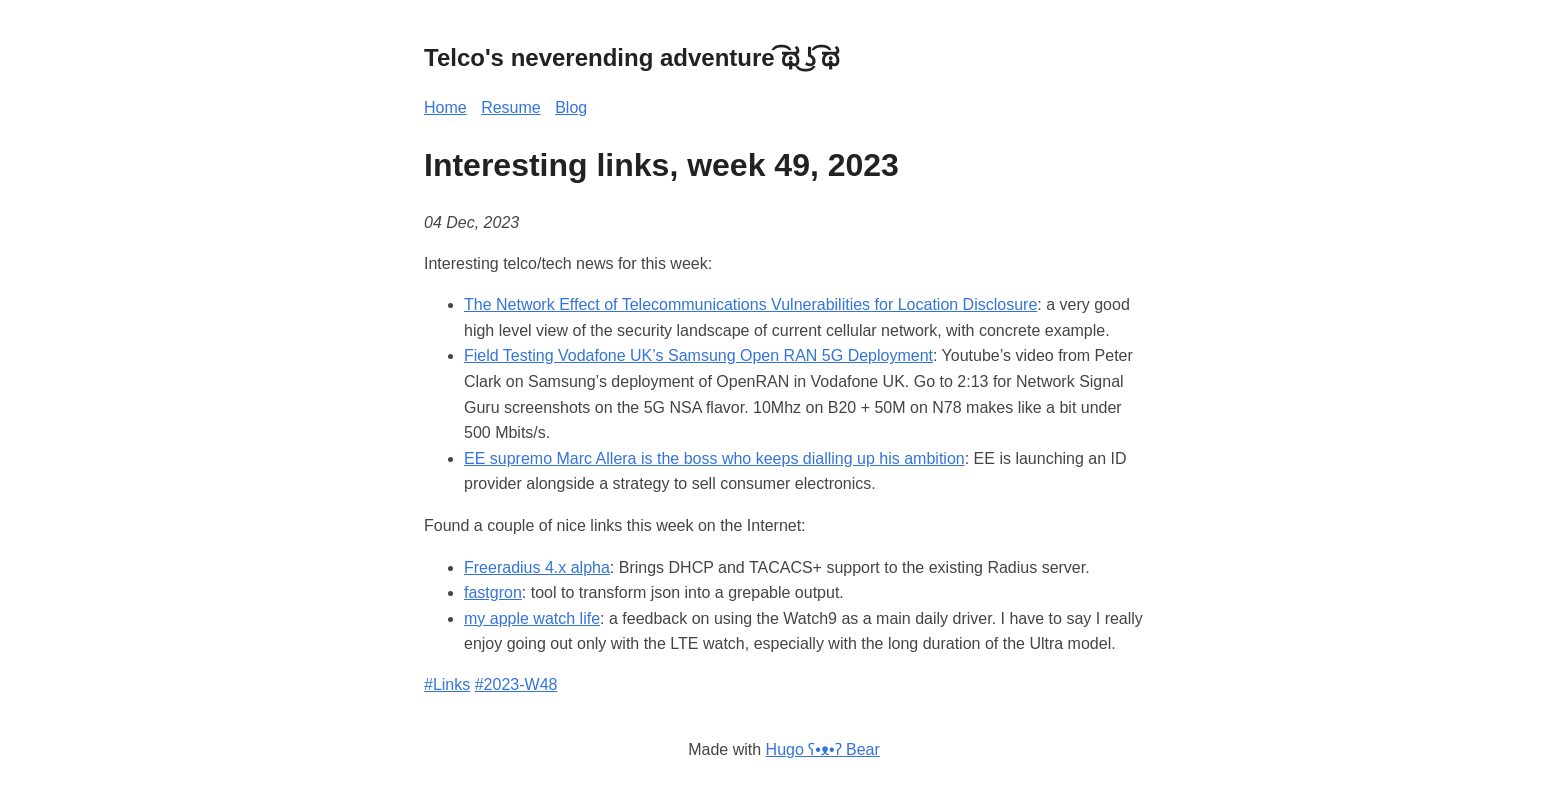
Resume (511, 107)
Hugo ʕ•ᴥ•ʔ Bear (823, 749)
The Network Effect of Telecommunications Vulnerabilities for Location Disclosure (750, 304)
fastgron (493, 592)
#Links (447, 684)
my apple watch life (532, 618)
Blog (571, 107)
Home (445, 107)
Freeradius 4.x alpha (537, 567)
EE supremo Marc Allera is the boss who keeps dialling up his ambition (714, 458)
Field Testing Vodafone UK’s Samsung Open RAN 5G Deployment (698, 355)
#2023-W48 (516, 684)
